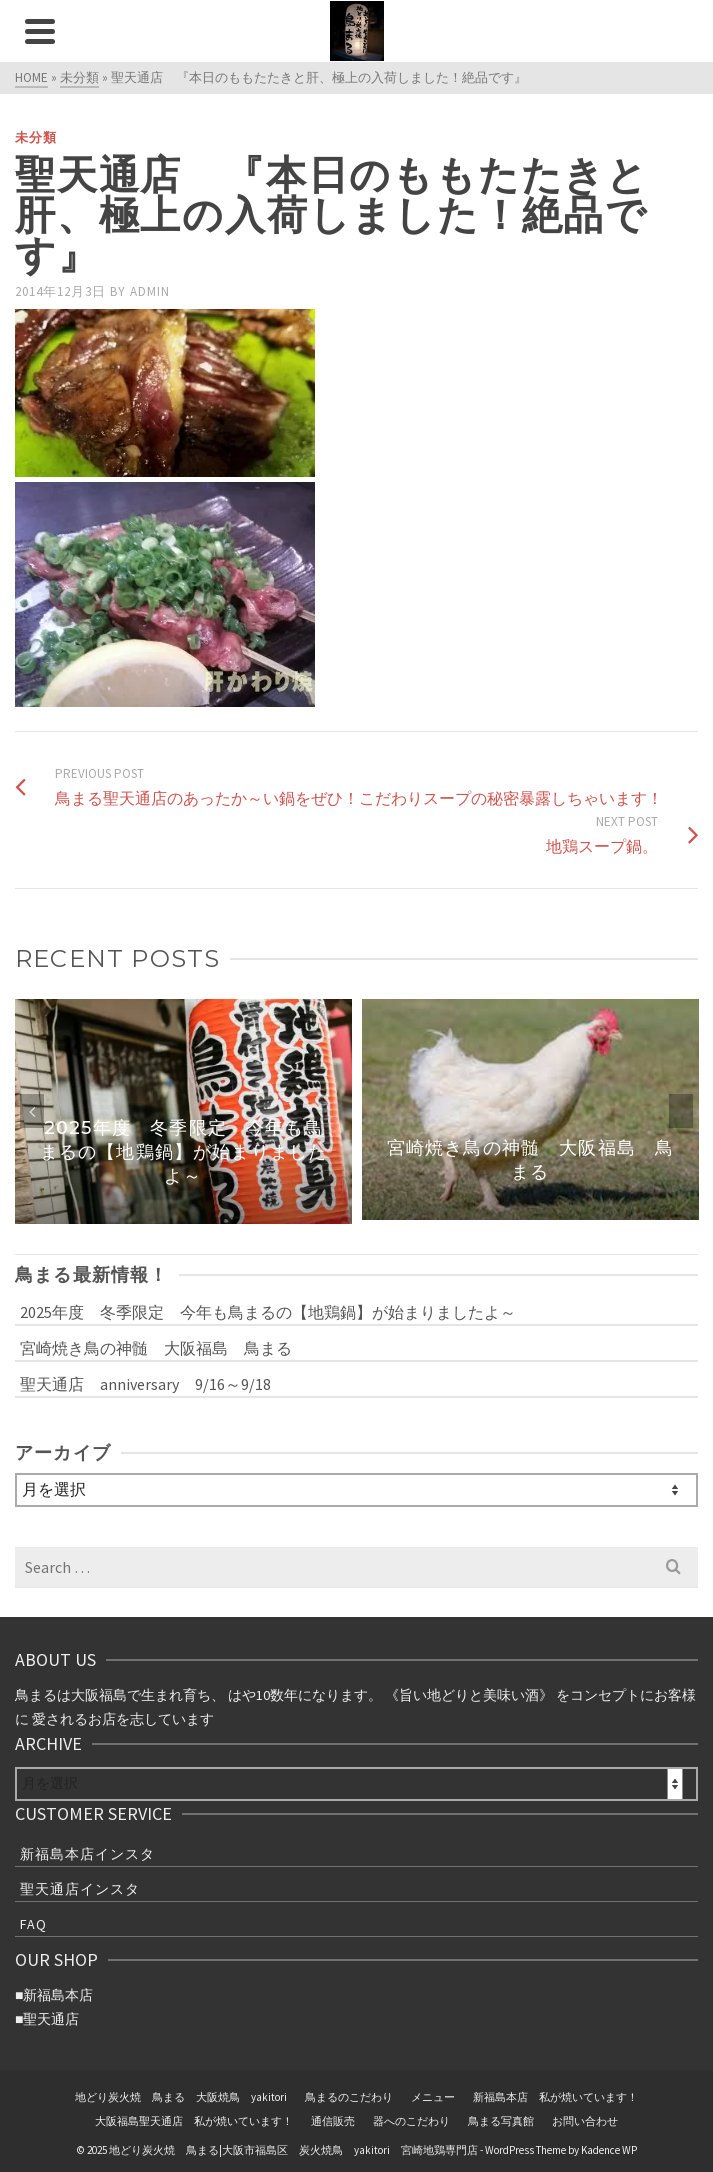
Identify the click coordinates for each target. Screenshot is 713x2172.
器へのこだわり (411, 2121)
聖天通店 (51, 2019)
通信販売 (333, 2121)
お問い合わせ (585, 2121)
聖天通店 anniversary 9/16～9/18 (145, 1384)
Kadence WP (609, 2150)
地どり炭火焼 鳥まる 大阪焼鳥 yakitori (181, 2097)
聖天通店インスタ (80, 1889)
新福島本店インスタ (87, 1854)
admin (150, 291)
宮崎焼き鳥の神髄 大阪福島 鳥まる (156, 1348)
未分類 (36, 137)
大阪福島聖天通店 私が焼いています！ (194, 2121)
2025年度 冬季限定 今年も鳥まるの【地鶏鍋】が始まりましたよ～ (268, 1312)
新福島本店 (58, 1995)
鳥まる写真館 (501, 2121)
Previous (32, 1111)
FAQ (33, 1924)
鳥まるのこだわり (349, 2097)
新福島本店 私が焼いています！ (555, 2097)
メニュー (433, 2097)
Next (681, 1111)
